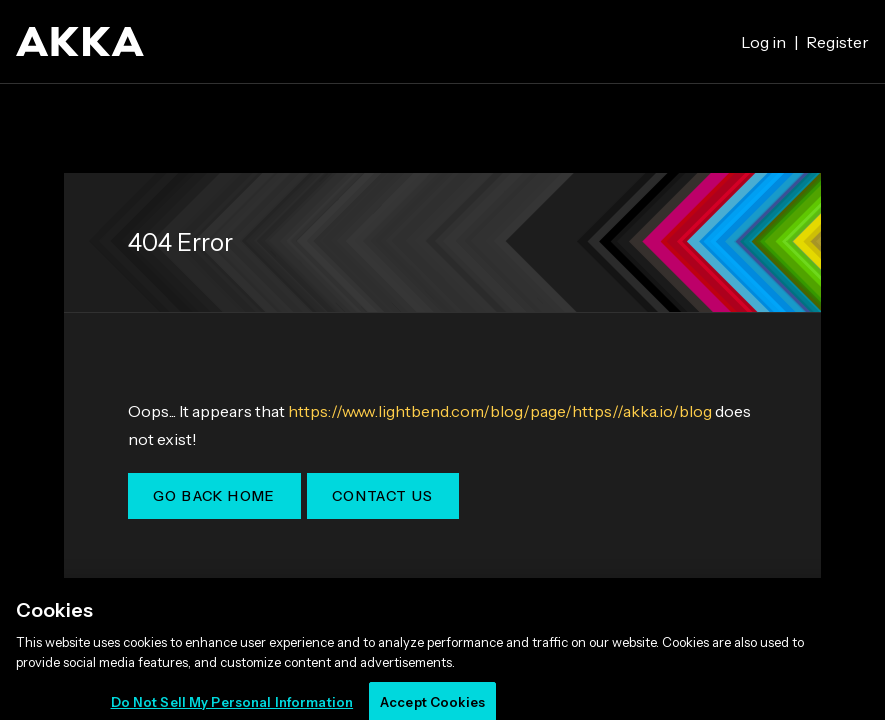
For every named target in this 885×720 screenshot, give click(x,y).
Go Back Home (214, 496)
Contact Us (383, 496)
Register (837, 42)
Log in (763, 42)
